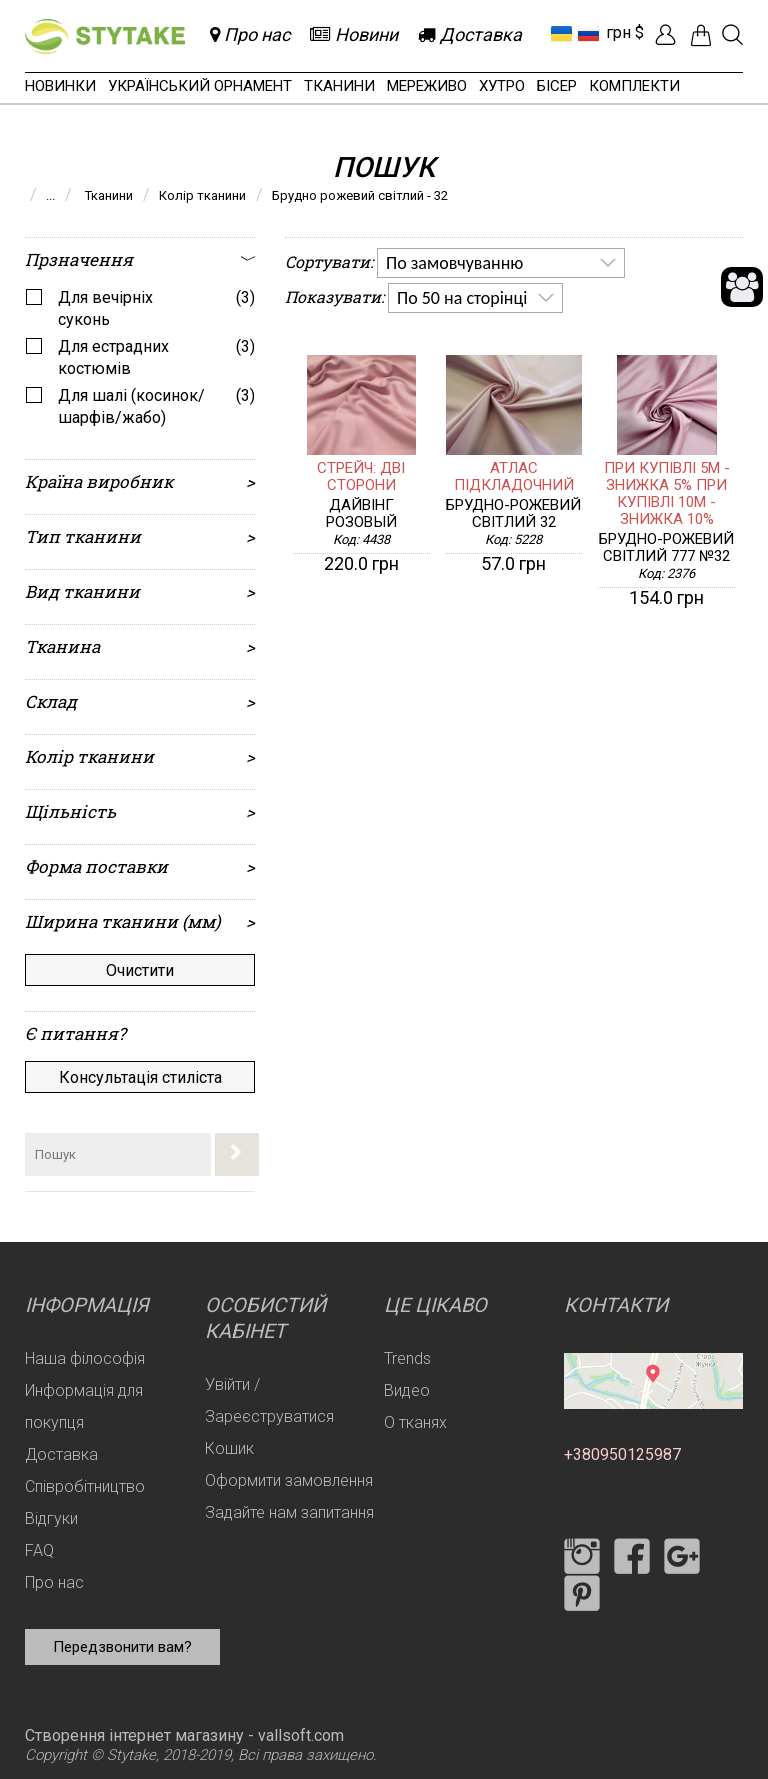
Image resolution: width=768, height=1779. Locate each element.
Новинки (60, 86)
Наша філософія (85, 1358)
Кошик (229, 1448)
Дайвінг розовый (361, 514)
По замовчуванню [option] (454, 263)
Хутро (502, 86)
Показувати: (334, 296)
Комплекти (634, 86)
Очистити (140, 970)
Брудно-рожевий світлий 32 (513, 514)
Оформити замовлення (289, 1480)
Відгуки (51, 1518)
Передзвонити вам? (122, 1647)
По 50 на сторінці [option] (462, 298)
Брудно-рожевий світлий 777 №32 (666, 548)
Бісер (557, 86)
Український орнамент (200, 86)
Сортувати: (329, 261)
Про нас (54, 1582)
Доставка (61, 1454)
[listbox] (501, 263)
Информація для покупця (84, 1406)
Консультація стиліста (140, 1077)
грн (618, 32)
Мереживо (427, 86)
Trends (407, 1358)
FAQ (39, 1550)
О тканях (415, 1422)
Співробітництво (85, 1486)
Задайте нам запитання (289, 1512)
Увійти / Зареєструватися (269, 1400)
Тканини (339, 86)
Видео (407, 1390)
